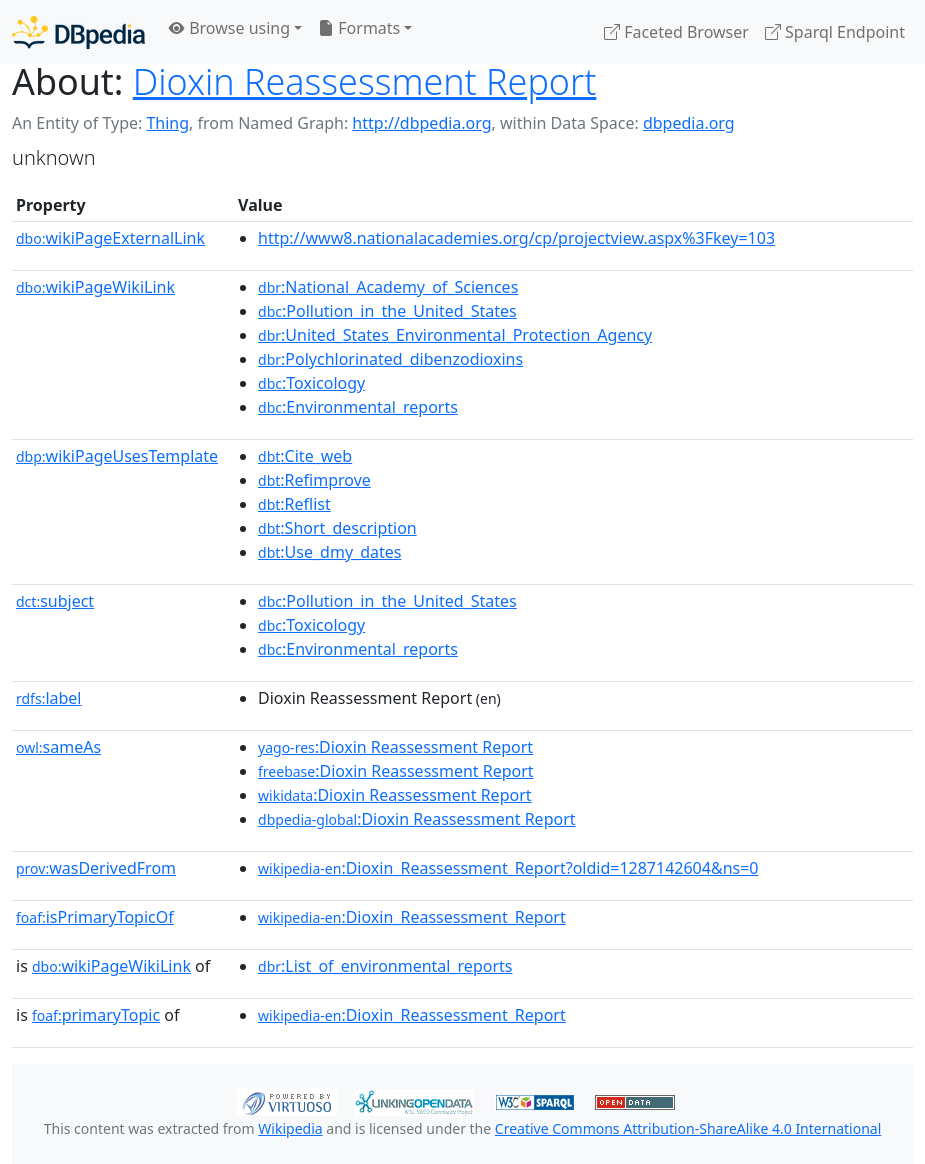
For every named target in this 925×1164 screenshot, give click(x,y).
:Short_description (337, 528)
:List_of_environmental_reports (385, 966)
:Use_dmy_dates (329, 552)
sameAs (58, 747)
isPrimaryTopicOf (95, 917)
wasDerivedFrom (96, 868)
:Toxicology (311, 383)
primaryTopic (96, 1015)
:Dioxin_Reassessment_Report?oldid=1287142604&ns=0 (508, 868)
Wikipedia (290, 1128)
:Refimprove (314, 480)
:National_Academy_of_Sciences (388, 287)
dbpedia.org (689, 123)
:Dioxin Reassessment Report (395, 747)
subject (55, 601)
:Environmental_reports (358, 407)
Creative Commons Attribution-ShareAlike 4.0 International (688, 1128)
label (49, 698)
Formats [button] (359, 28)
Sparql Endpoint (835, 32)
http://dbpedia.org (421, 123)
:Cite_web (305, 456)
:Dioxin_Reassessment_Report (412, 917)
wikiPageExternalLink (110, 238)
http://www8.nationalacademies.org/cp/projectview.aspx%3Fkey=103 (516, 238)
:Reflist (294, 504)
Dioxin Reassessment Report (365, 81)
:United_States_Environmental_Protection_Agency (455, 335)
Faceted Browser (676, 32)
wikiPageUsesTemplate (117, 456)
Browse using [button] (229, 28)
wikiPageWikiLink (95, 287)
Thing (167, 123)
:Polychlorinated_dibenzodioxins (390, 359)
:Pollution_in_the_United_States (387, 311)
